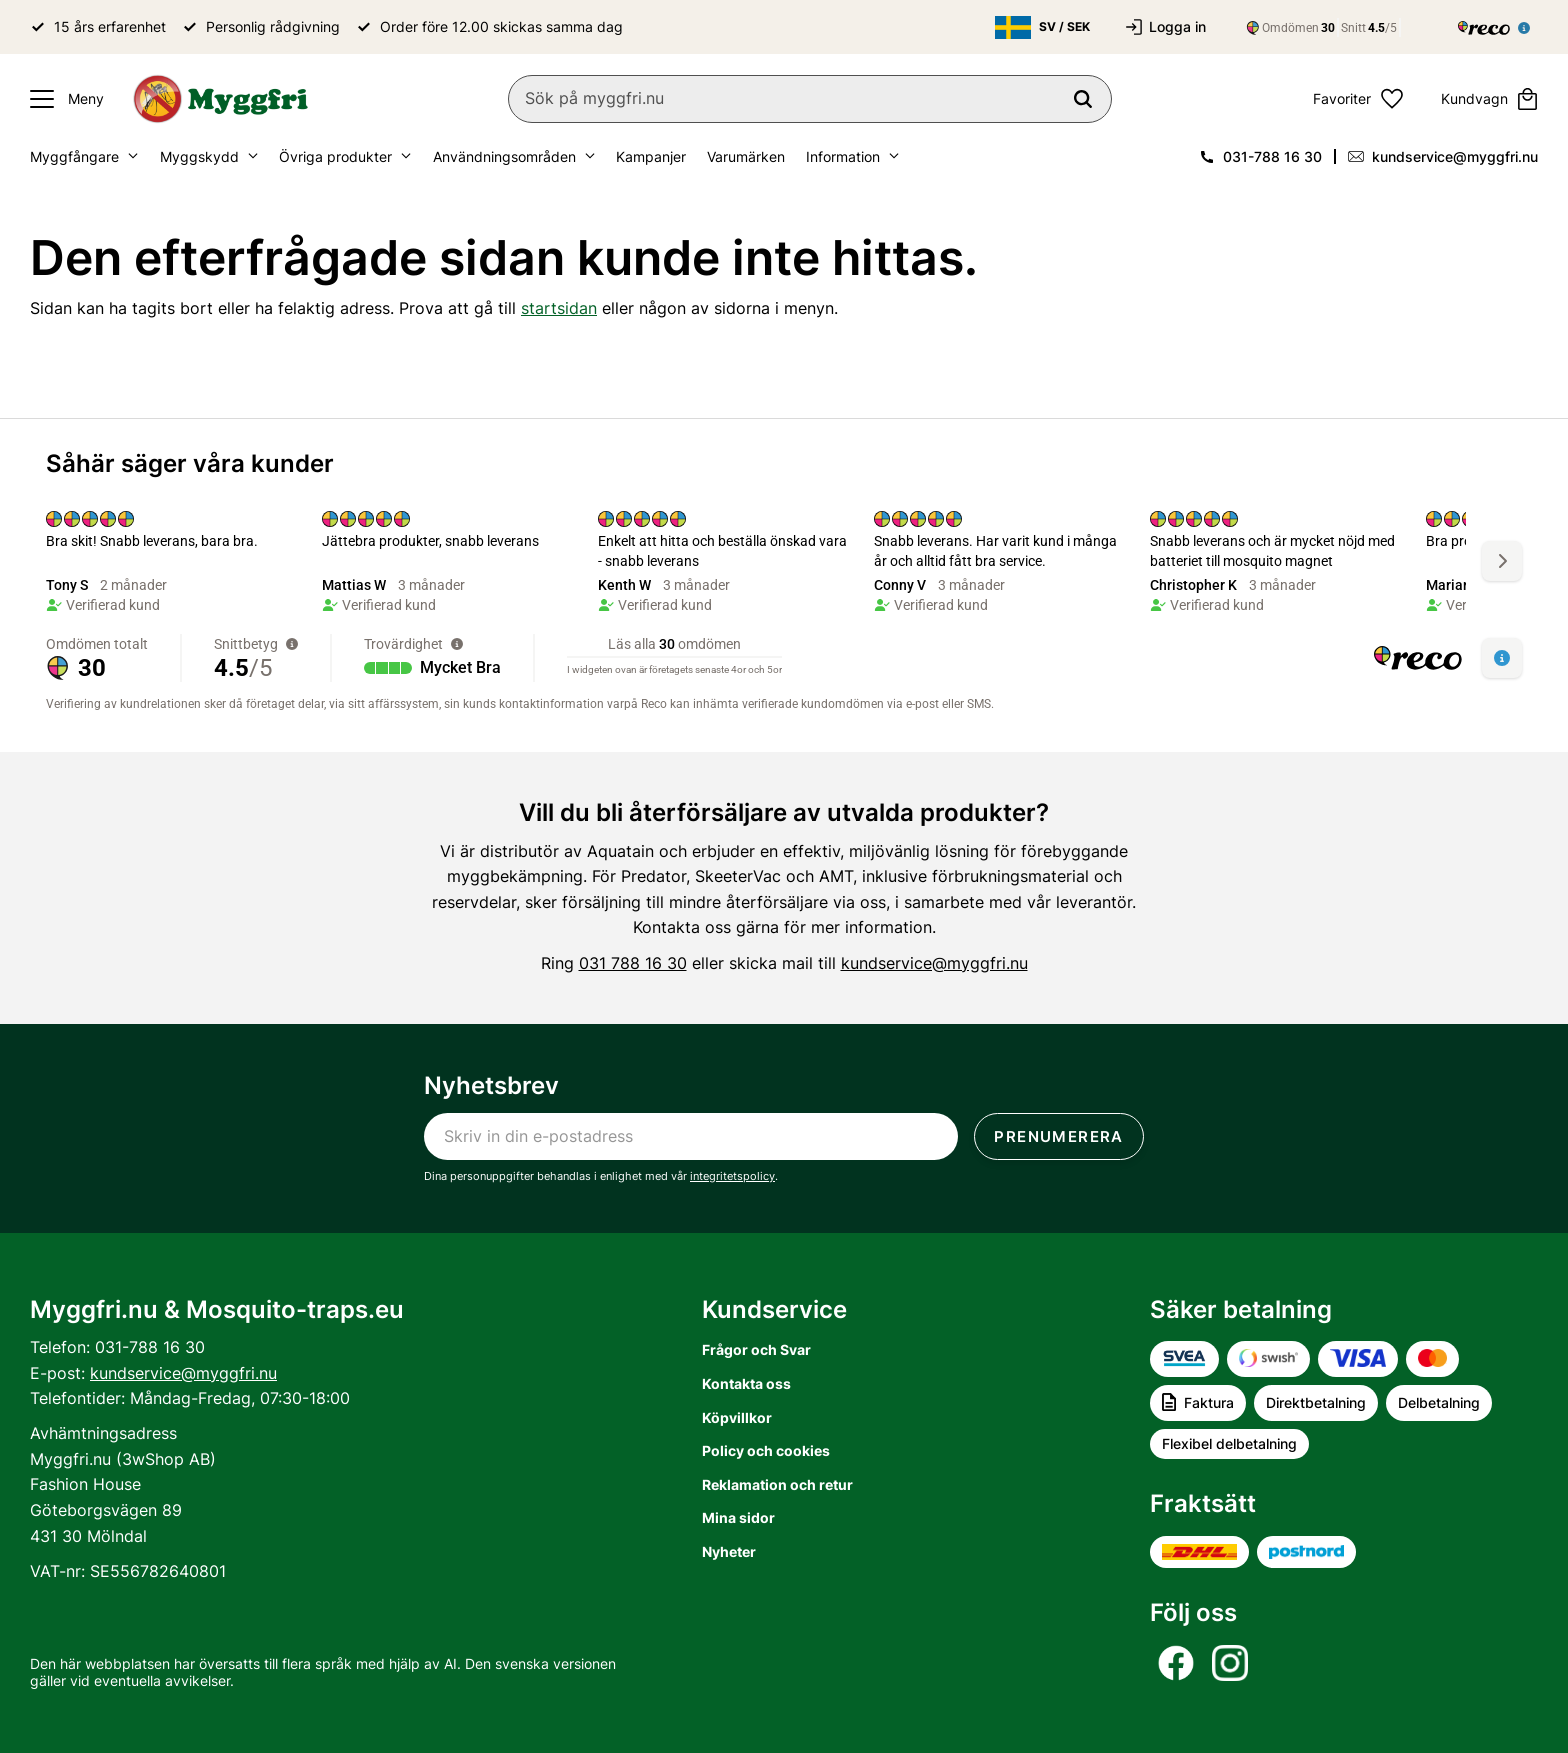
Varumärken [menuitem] (746, 156)
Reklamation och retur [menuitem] (777, 1484)
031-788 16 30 (1272, 156)
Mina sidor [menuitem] (738, 1517)
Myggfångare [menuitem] (74, 156)
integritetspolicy (732, 1176)
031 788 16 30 (633, 963)
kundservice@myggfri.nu (1455, 156)
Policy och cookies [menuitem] (766, 1450)
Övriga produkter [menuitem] (335, 156)
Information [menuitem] (843, 156)
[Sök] (1083, 99)
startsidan (559, 308)
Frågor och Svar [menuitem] (756, 1349)
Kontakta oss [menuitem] (746, 1383)
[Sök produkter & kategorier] (810, 99)
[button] (62, 99)
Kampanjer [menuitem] (651, 156)
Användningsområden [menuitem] (504, 156)
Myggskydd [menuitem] (199, 156)
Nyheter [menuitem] (729, 1551)
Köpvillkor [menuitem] (737, 1417)
